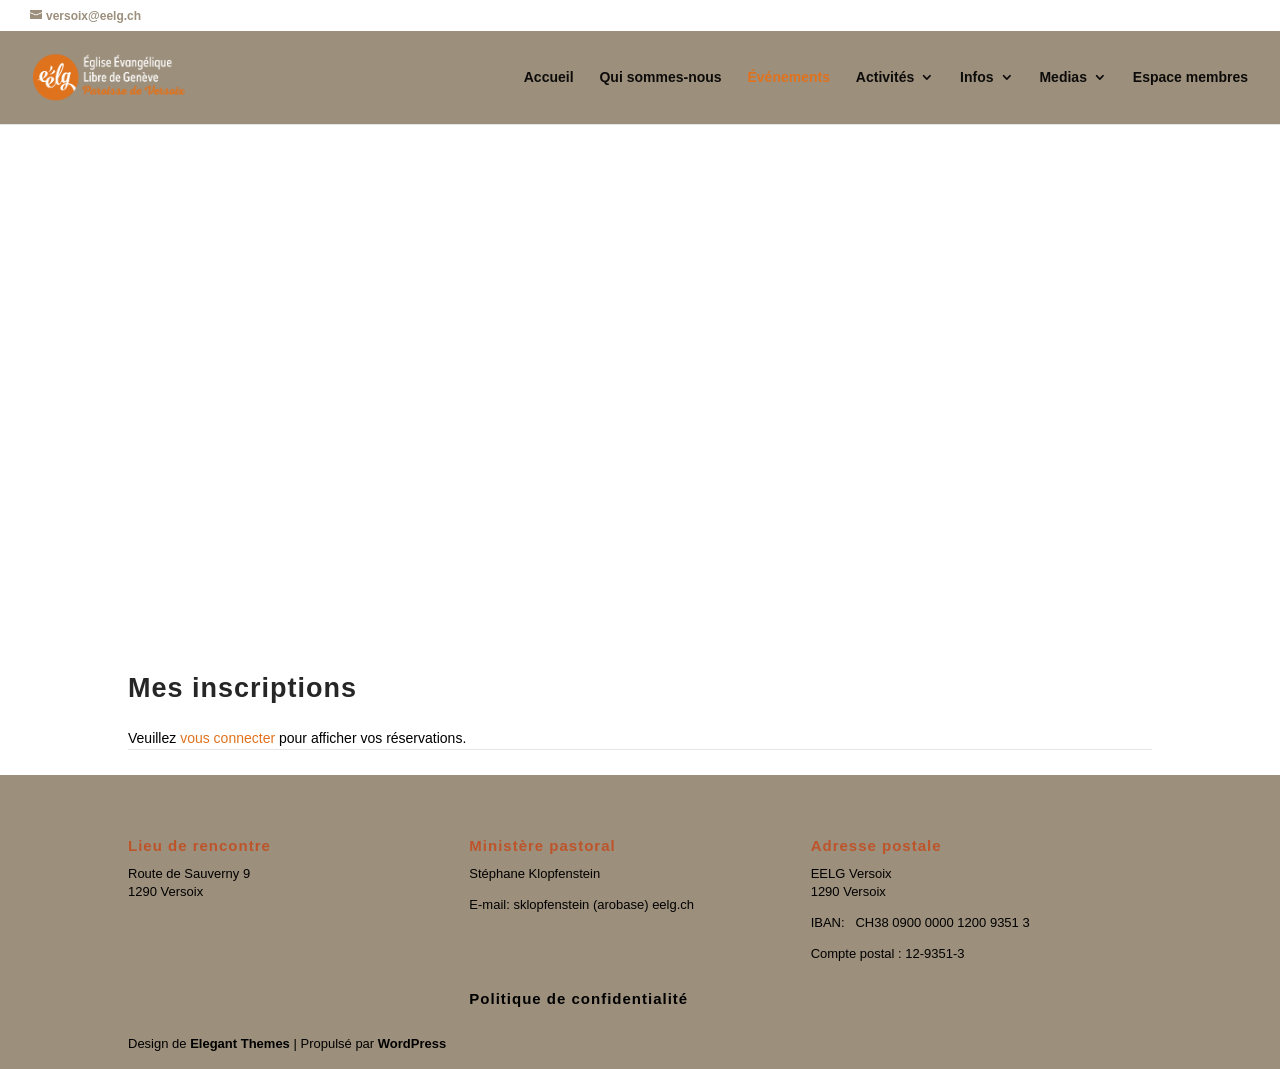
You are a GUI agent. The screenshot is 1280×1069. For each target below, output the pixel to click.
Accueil (549, 77)
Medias (1062, 77)
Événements (788, 77)
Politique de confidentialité (578, 998)
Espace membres (1190, 77)
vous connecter (227, 738)
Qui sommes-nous (660, 77)
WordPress (412, 1043)
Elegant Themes (240, 1043)
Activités (885, 77)
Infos (976, 77)
